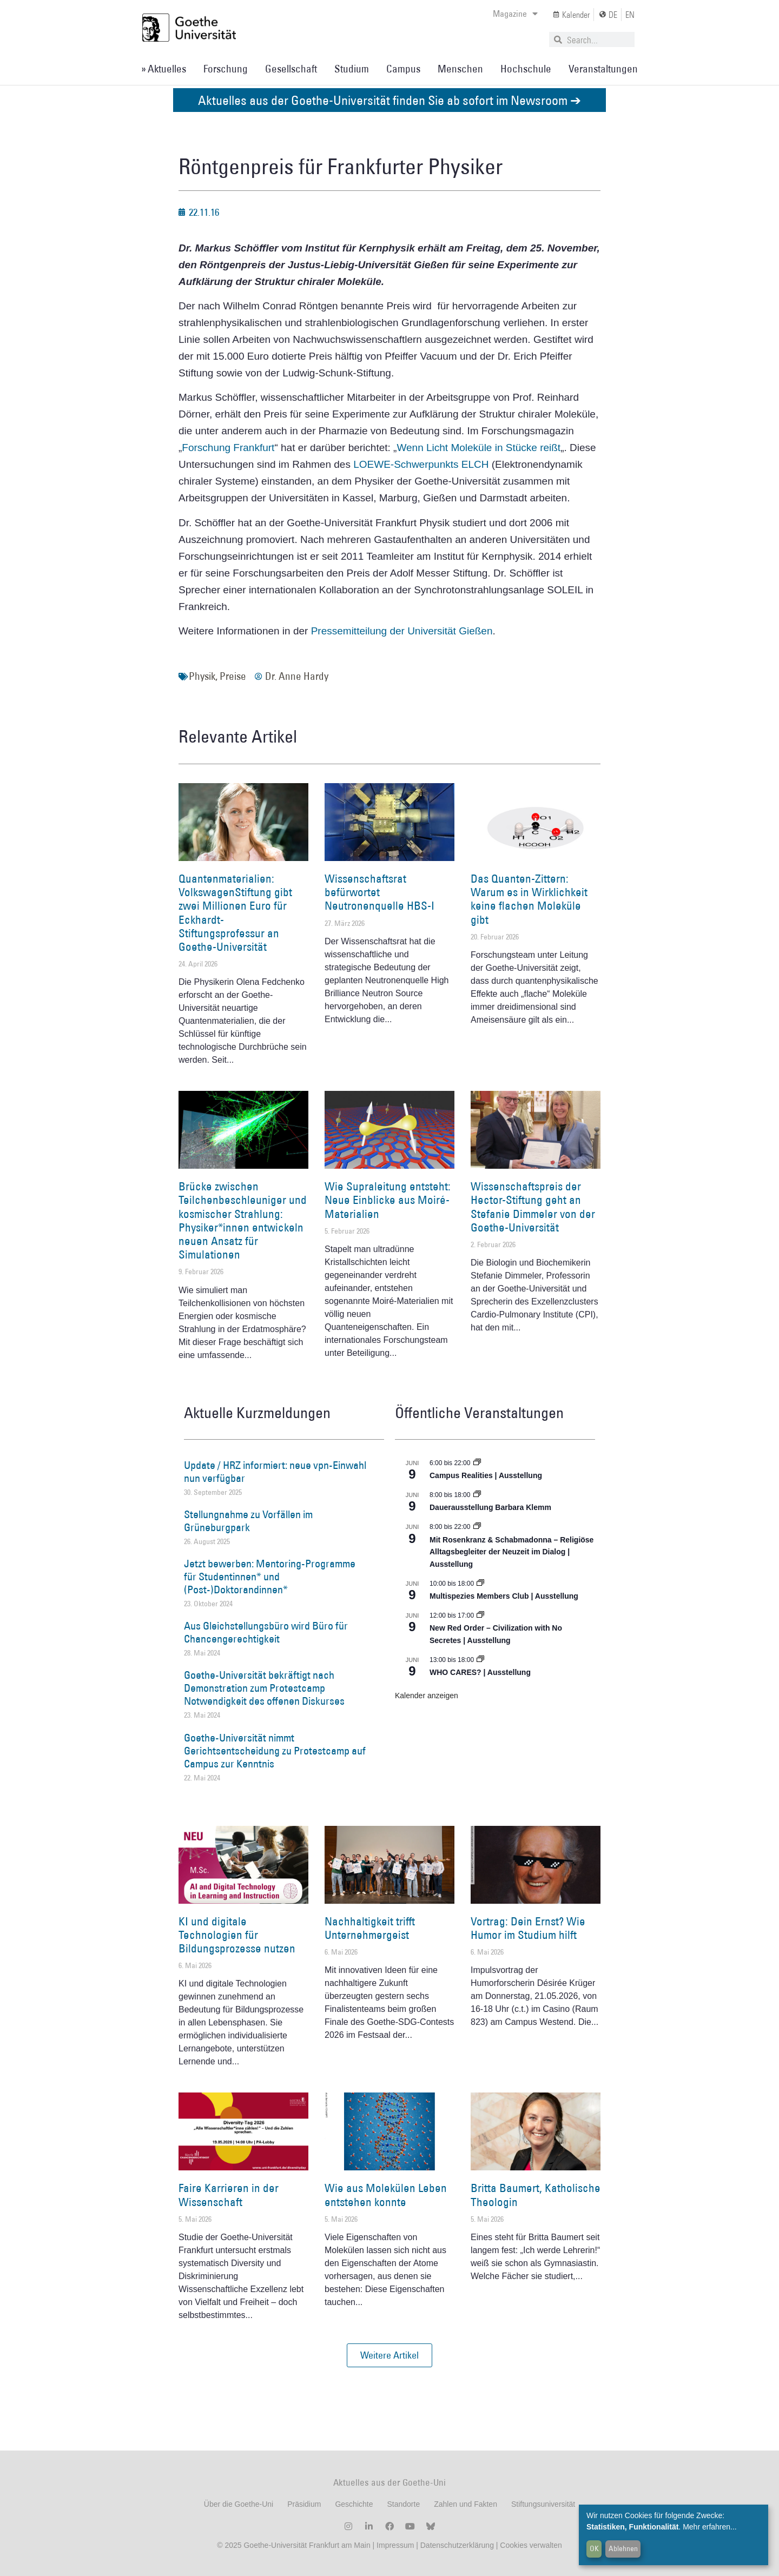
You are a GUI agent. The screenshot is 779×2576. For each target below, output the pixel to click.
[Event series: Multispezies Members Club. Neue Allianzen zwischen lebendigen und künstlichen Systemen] (480, 1583)
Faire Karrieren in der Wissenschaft (229, 2195)
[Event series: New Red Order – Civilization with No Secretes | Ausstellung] (480, 1615)
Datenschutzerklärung (457, 2545)
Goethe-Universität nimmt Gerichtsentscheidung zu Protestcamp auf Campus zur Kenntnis (275, 1751)
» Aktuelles (163, 68)
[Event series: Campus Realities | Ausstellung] (477, 1463)
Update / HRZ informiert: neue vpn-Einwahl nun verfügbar (275, 1471)
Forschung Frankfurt (228, 447)
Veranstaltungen (603, 68)
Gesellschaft (291, 68)
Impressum (394, 2545)
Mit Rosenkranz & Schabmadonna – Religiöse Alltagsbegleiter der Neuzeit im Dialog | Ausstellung (511, 1551)
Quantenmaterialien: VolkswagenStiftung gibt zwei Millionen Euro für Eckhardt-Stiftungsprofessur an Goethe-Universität (235, 912)
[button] (389, 2355)
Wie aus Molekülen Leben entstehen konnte (386, 2195)
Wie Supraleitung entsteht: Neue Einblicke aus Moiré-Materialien (388, 1200)
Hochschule (525, 68)
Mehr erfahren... (710, 2526)
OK (594, 2548)
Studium (351, 68)
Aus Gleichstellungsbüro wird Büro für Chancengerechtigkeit (266, 1632)
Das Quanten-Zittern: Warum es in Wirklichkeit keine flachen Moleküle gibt (529, 899)
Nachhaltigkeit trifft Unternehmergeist (370, 1928)
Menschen (460, 68)
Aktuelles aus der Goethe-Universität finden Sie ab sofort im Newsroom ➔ (389, 99)
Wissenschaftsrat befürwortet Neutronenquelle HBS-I (379, 892)
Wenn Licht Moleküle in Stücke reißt (478, 447)
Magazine (515, 13)
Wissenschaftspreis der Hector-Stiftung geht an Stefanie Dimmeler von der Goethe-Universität (533, 1207)
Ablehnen (623, 2548)
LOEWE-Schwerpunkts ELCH (422, 464)
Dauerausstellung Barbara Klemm (490, 1507)
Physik (202, 676)
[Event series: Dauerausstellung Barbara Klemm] (477, 1495)
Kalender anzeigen (426, 1695)
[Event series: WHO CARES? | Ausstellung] (480, 1660)
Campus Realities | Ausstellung (486, 1475)
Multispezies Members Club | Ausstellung (504, 1596)
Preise (233, 676)
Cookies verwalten (531, 2545)
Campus (403, 68)
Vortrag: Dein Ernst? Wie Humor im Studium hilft (528, 1928)
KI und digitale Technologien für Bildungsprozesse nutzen (237, 1935)
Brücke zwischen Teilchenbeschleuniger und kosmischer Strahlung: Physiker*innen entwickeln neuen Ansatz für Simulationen (243, 1220)
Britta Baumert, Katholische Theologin (535, 2195)
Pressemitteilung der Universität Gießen (402, 631)
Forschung (225, 68)
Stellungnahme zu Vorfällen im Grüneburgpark (248, 1520)
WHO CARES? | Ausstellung (480, 1672)
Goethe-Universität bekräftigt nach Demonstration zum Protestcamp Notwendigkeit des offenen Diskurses (264, 1688)
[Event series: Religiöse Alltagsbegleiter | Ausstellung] (477, 1527)
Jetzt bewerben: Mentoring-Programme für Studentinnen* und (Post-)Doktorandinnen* (269, 1577)
